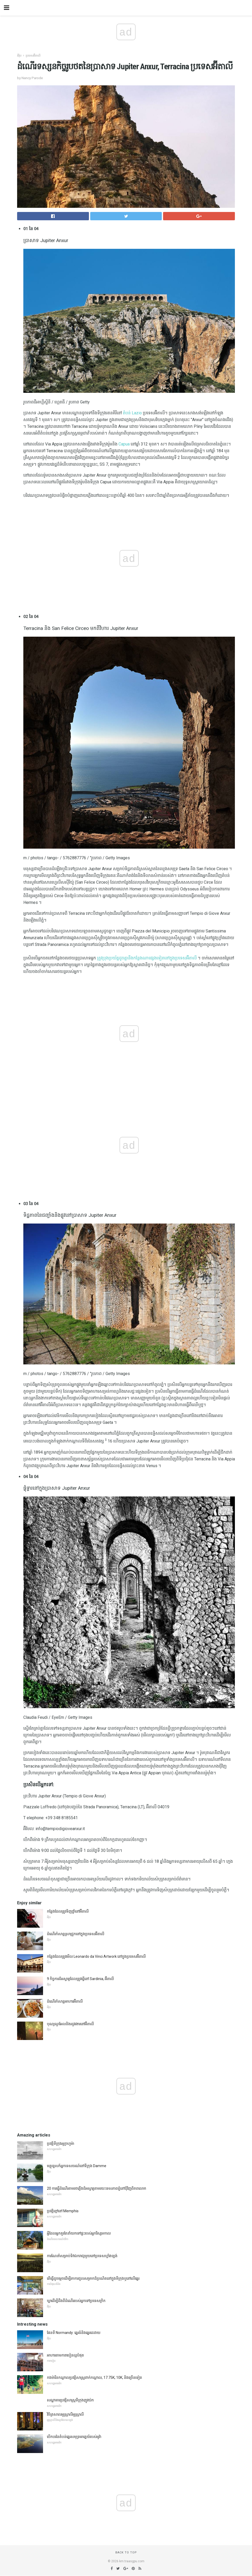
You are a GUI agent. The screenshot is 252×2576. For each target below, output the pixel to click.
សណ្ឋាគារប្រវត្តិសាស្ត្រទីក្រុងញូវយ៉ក (70, 2400)
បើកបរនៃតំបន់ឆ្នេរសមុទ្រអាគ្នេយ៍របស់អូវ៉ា (74, 2437)
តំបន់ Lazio (132, 412)
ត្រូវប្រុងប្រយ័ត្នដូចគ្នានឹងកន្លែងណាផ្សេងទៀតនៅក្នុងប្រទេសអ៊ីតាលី (147, 958)
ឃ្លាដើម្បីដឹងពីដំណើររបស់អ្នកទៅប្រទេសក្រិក (76, 2301)
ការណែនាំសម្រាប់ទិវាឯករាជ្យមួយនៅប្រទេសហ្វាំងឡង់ (82, 2256)
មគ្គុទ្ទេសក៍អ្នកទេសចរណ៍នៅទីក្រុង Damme (76, 2166)
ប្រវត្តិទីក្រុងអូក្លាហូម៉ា (60, 2143)
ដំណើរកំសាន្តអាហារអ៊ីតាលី (65, 2001)
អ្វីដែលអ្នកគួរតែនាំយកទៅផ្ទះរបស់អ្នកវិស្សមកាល (79, 2233)
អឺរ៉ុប (19, 55)
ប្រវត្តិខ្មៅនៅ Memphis (63, 2211)
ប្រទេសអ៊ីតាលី (33, 55)
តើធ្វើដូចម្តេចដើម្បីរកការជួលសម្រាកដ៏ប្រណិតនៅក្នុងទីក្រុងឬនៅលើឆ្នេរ (93, 2278)
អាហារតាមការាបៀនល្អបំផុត (65, 2355)
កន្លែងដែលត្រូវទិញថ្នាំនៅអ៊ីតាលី (68, 1911)
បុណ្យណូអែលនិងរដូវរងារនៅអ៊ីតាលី (70, 2024)
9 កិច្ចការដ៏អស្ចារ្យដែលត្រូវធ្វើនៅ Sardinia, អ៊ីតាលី (80, 1979)
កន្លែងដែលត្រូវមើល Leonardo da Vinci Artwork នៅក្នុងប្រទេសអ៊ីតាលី (96, 1956)
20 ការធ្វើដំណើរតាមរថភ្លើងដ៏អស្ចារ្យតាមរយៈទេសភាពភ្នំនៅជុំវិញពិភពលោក (96, 2188)
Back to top (126, 2552)
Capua (124, 444)
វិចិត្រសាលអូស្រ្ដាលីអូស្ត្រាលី (65, 2414)
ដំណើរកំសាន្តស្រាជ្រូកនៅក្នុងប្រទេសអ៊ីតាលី (75, 1934)
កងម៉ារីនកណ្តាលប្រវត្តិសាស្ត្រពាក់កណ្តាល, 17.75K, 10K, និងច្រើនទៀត (94, 2377)
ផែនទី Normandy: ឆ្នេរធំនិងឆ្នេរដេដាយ (73, 2333)
